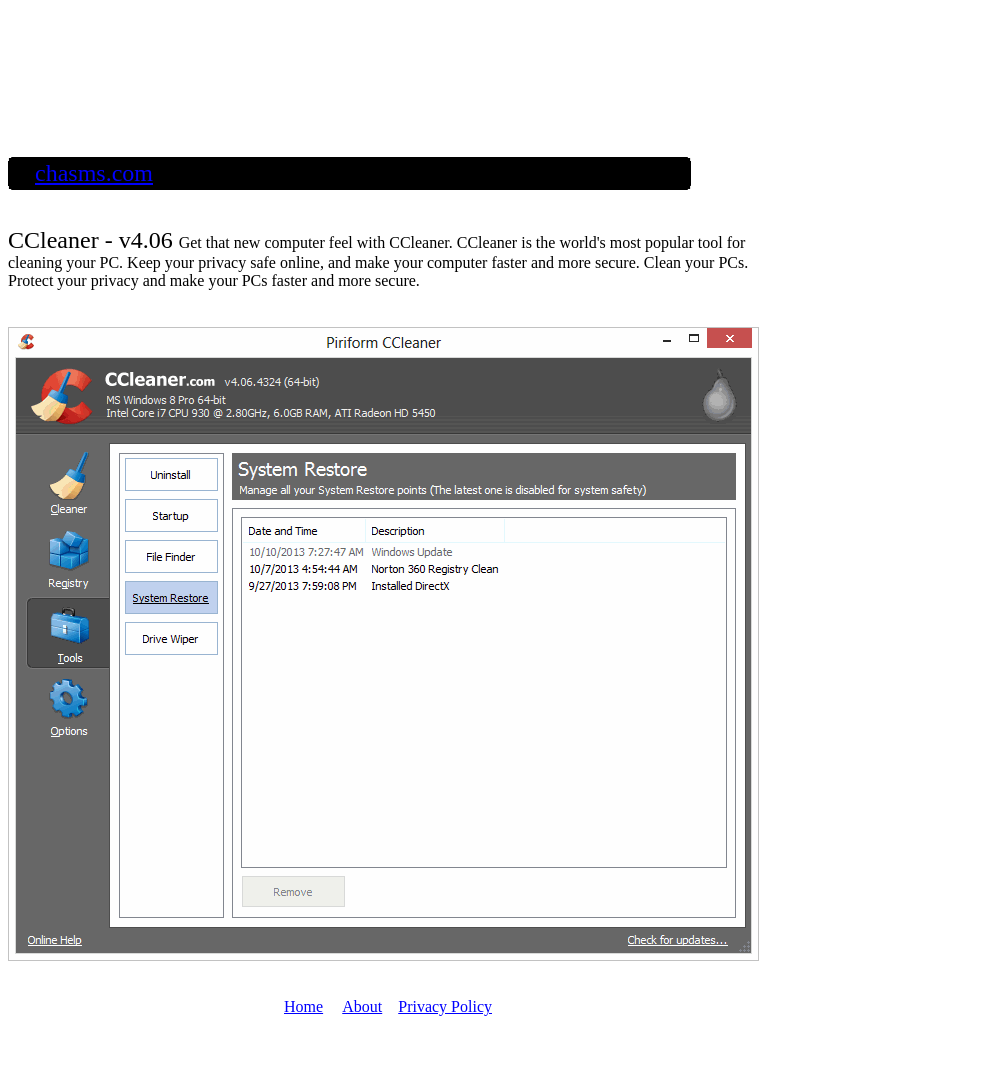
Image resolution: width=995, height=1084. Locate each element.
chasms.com (94, 173)
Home (303, 1006)
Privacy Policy (445, 1006)
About (362, 1006)
